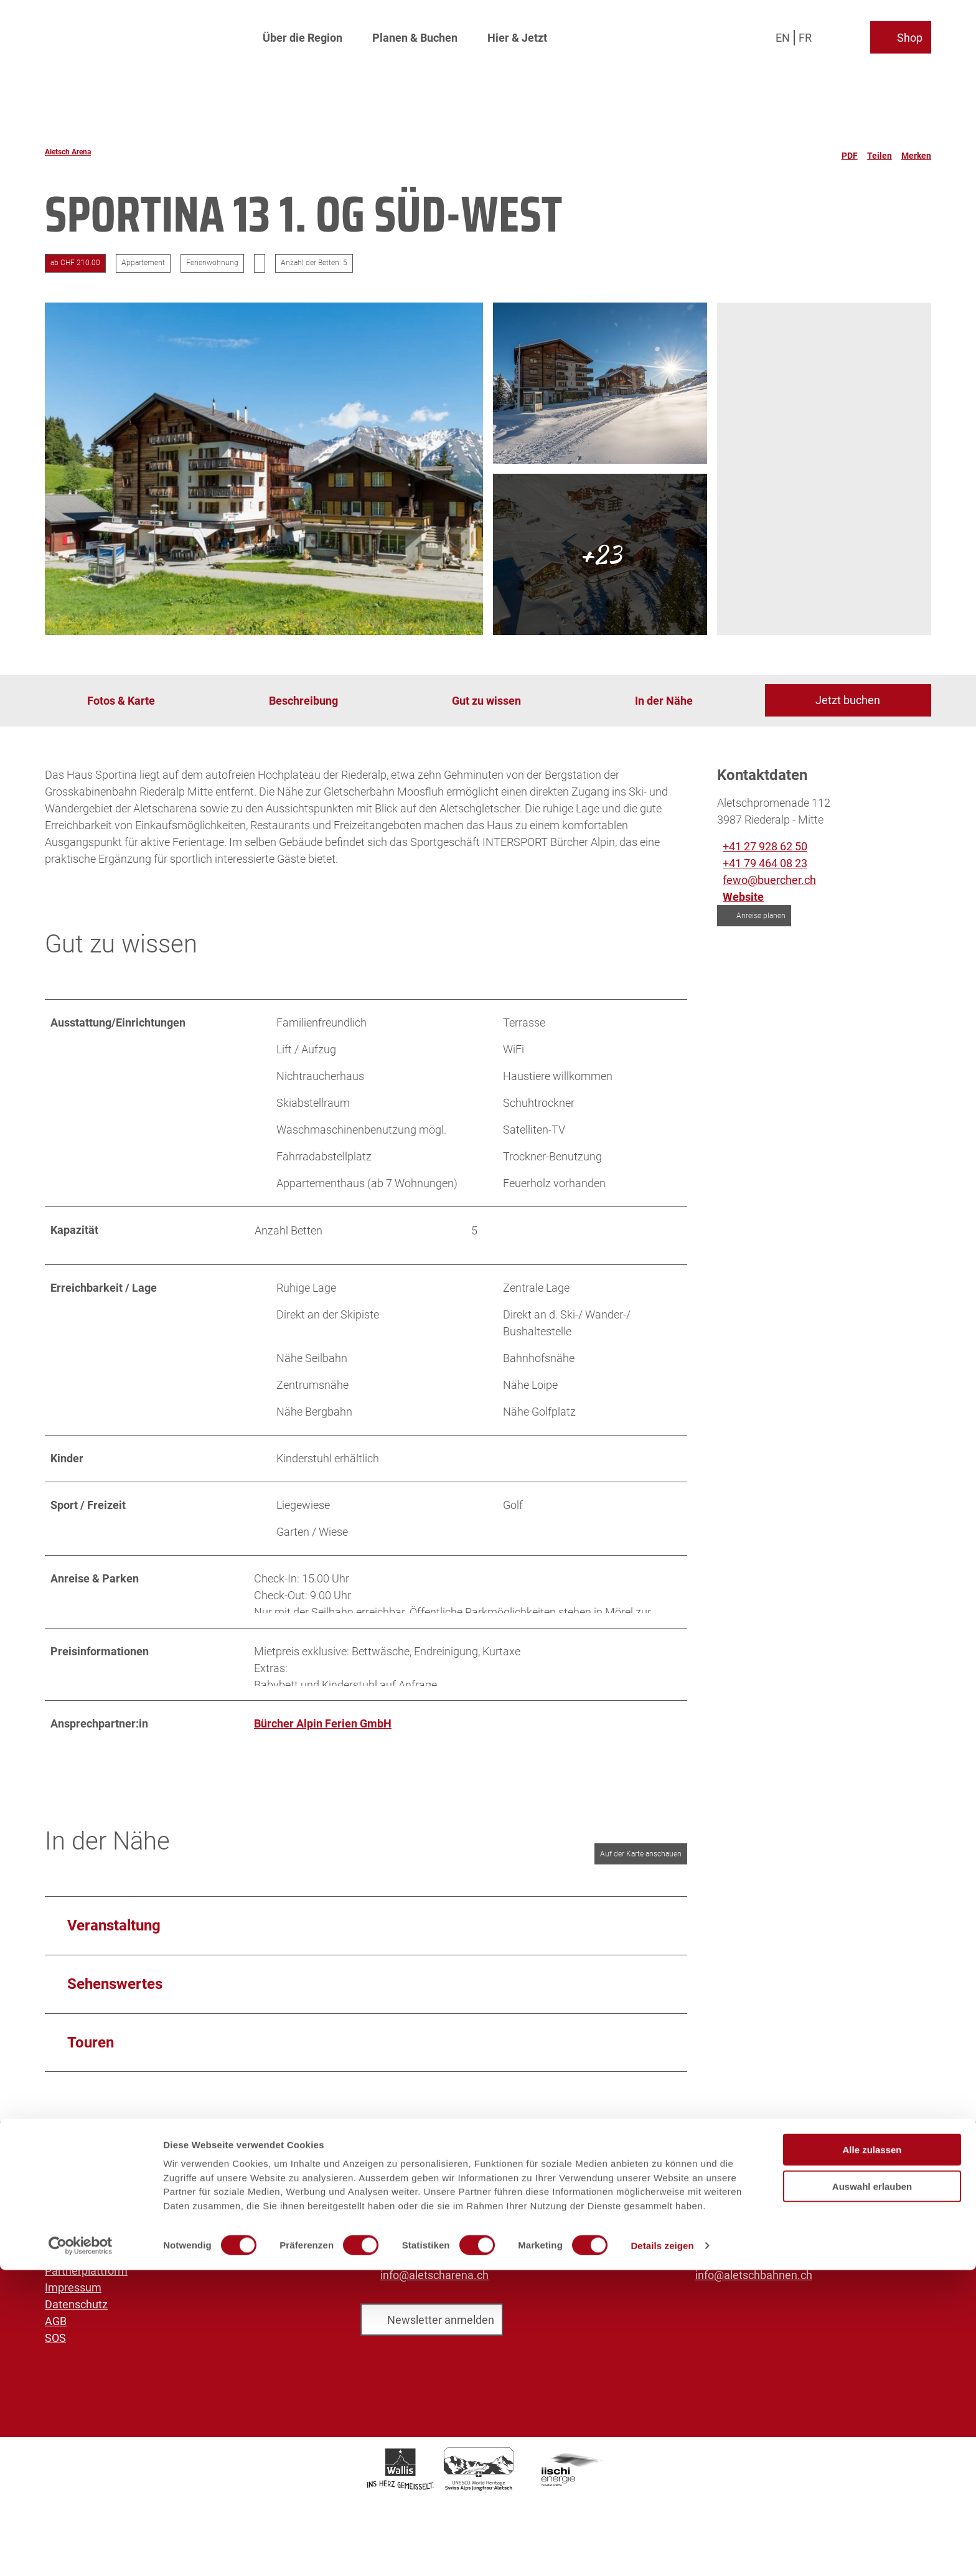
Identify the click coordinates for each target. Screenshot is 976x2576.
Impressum (73, 2303)
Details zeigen (662, 2551)
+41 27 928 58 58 (422, 2263)
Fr (805, 33)
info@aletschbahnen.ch (753, 2290)
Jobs (57, 2219)
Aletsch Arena (68, 152)
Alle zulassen (871, 2455)
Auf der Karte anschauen (641, 1868)
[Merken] (916, 151)
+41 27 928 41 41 (737, 2263)
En (783, 33)
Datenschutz (76, 2319)
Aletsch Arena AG (88, 2185)
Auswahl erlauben (872, 2492)
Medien (63, 2235)
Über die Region (302, 34)
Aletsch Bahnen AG (92, 2202)
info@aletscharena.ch (434, 2290)
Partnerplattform (86, 2286)
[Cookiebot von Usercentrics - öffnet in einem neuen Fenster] (80, 2551)
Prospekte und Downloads (109, 2269)
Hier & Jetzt (517, 34)
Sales (58, 2252)
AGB (56, 2336)
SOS (55, 2353)
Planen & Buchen (415, 34)
